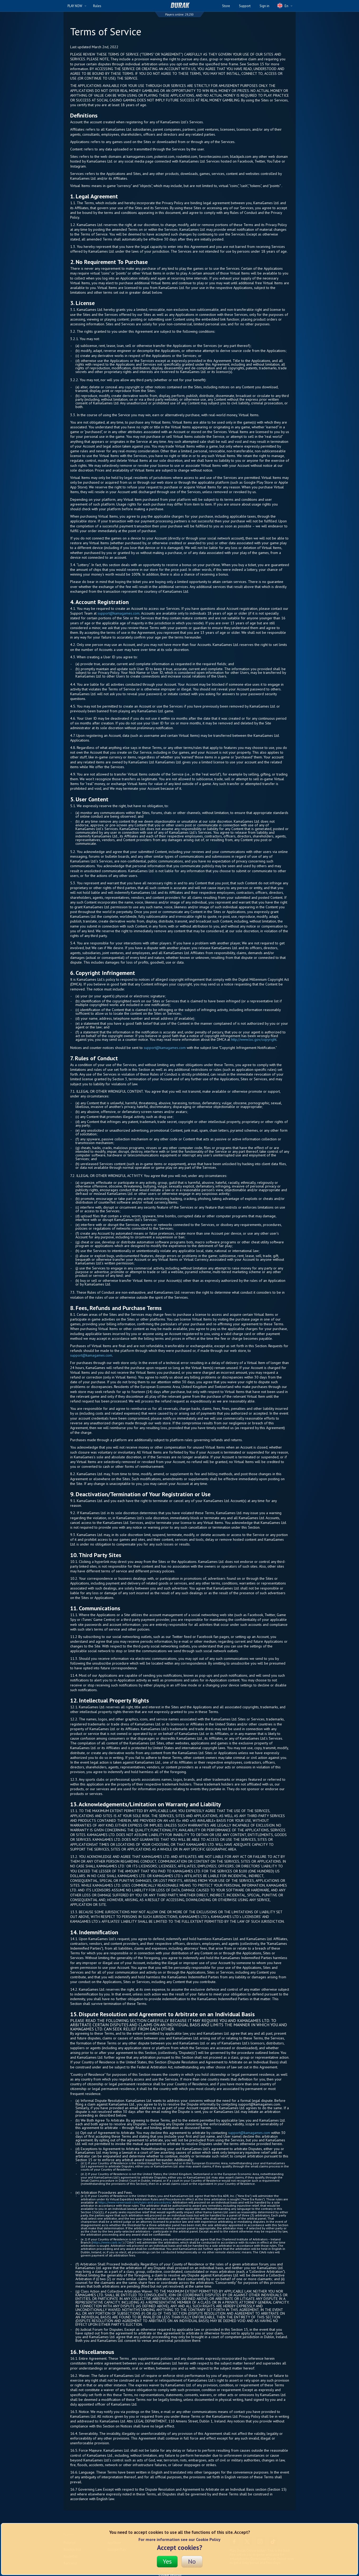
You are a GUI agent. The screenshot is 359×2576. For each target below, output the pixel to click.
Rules (97, 6)
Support (245, 6)
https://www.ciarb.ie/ (108, 2242)
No (192, 2561)
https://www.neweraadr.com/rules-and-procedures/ (134, 2202)
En (285, 5)
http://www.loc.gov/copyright (253, 1039)
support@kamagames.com (119, 613)
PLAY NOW (77, 6)
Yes (167, 2561)
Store (226, 6)
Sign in (264, 6)
